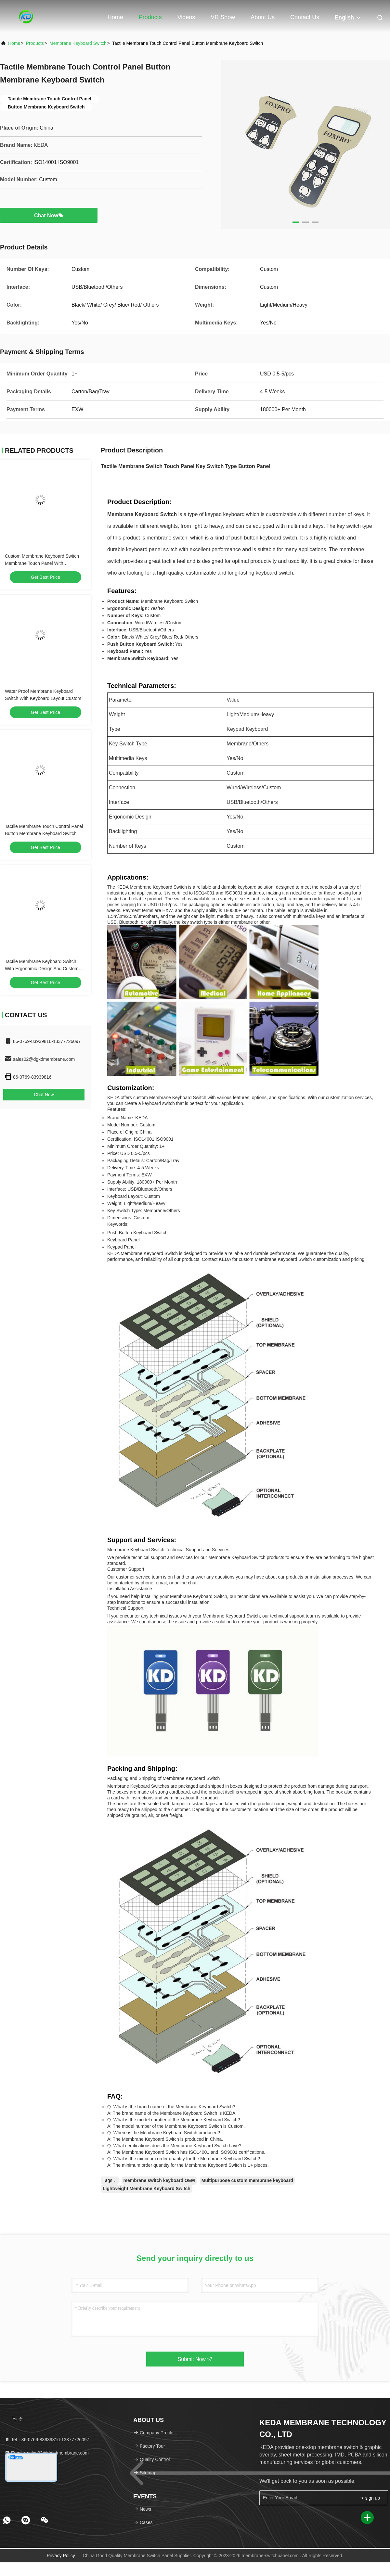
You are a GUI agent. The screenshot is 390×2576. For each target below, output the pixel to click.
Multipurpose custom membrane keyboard (247, 2180)
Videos (186, 17)
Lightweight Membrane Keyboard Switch (146, 2188)
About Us (263, 17)
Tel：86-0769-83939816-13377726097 (47, 2439)
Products (150, 17)
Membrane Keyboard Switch (78, 43)
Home (115, 17)
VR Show (223, 17)
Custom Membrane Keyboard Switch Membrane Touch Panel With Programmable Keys (42, 563)
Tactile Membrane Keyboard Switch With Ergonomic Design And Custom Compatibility (41, 968)
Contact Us (304, 17)
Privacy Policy (61, 2555)
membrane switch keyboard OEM (159, 2180)
